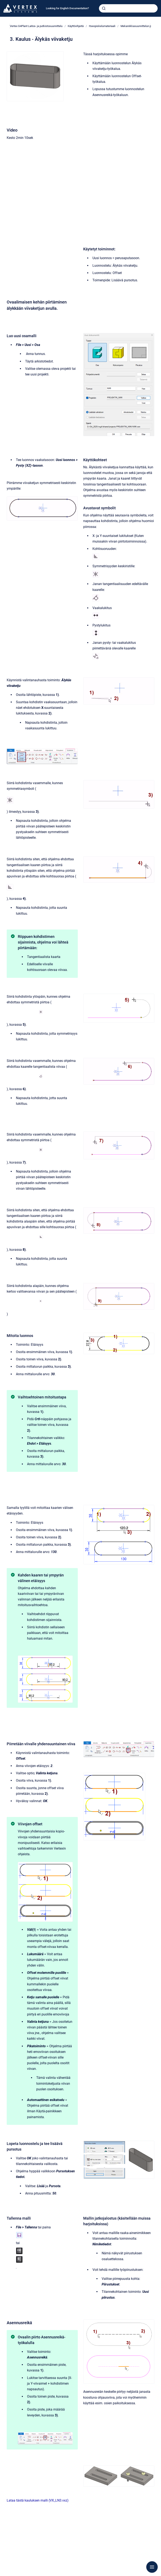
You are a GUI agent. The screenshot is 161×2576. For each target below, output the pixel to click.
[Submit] (103, 8)
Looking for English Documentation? (67, 8)
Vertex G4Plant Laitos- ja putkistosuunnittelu (36, 26)
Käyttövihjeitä (76, 26)
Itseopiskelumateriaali (102, 26)
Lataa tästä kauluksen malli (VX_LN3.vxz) (38, 2500)
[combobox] (128, 8)
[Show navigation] (152, 2567)
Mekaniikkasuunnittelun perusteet (141, 26)
